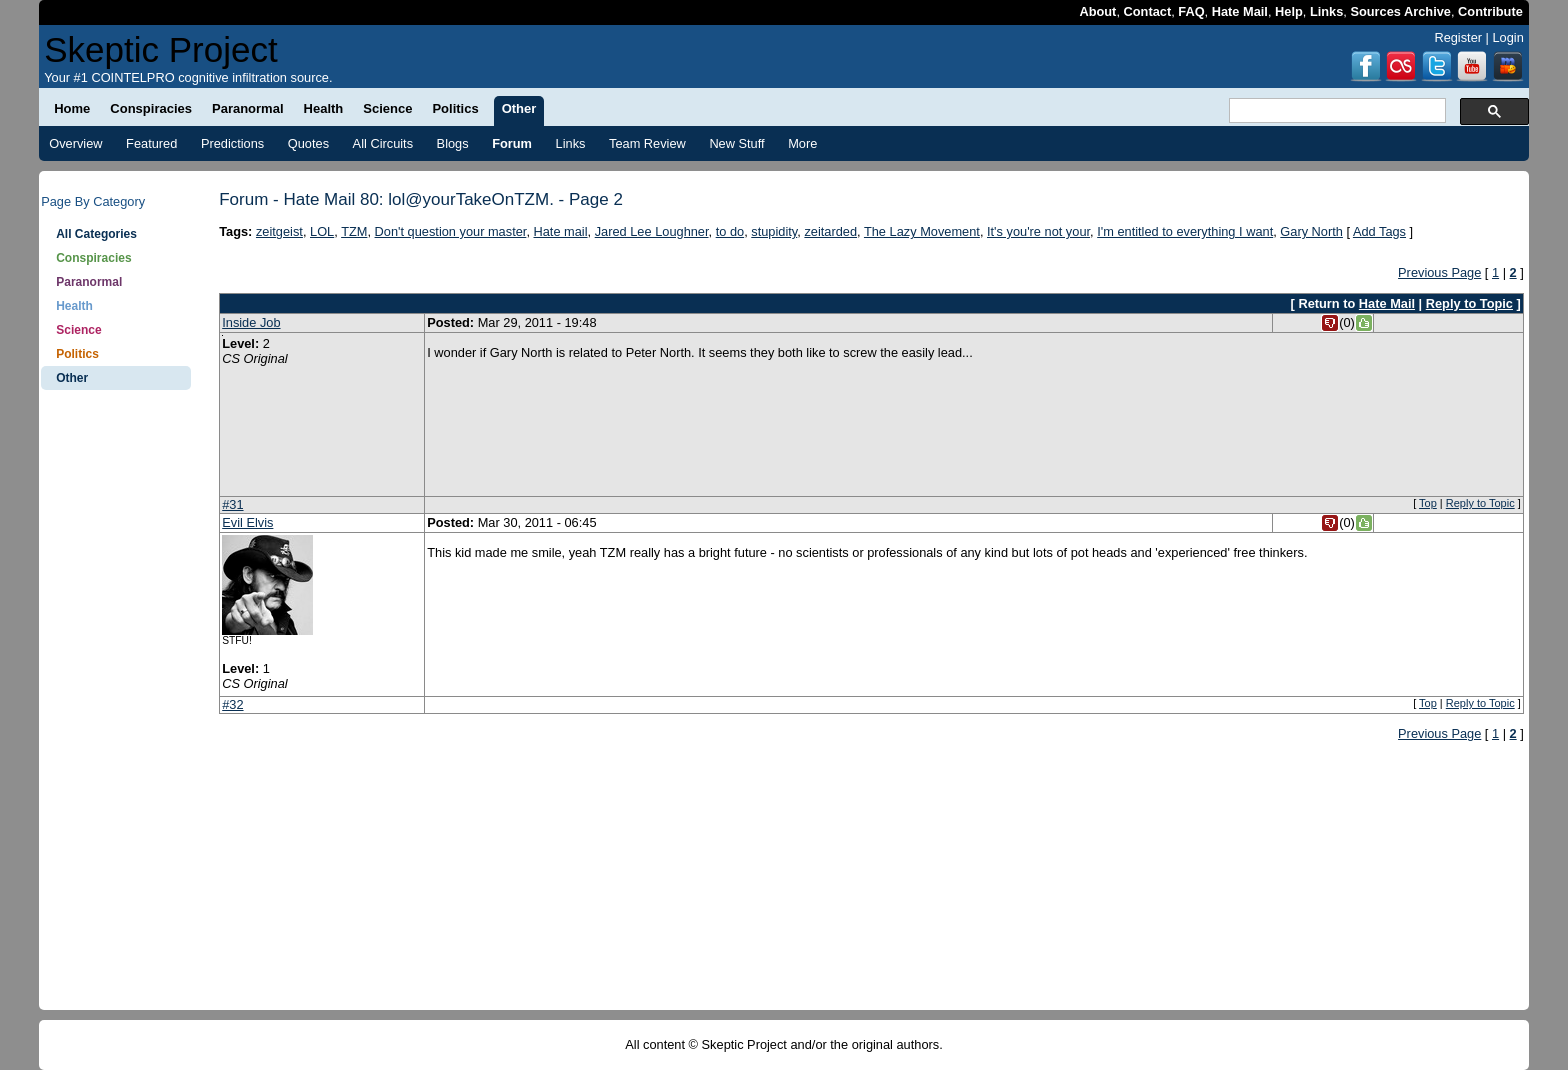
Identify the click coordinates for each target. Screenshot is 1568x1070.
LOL (322, 231)
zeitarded (830, 231)
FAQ (1191, 11)
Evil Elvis (247, 522)
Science (78, 330)
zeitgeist (279, 231)
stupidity (774, 231)
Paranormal (89, 282)
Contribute (1490, 11)
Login (1507, 37)
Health (74, 306)
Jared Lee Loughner (652, 231)
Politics (77, 354)
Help (1289, 11)
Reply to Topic (1469, 303)
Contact (1148, 11)
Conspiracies (93, 258)
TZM (354, 231)
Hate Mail (1240, 11)
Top (1428, 503)
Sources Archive (1400, 11)
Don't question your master (451, 231)
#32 (232, 704)
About (1097, 11)
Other (72, 378)
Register (1458, 37)
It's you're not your (1038, 231)
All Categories (96, 234)
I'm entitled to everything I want (1185, 231)
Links (1326, 11)
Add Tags (1379, 231)
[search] (1335, 111)
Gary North (1311, 231)
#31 (232, 504)
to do (730, 231)
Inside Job (251, 322)
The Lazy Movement (922, 231)
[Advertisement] (116, 710)
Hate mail (561, 231)
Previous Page (1439, 272)
